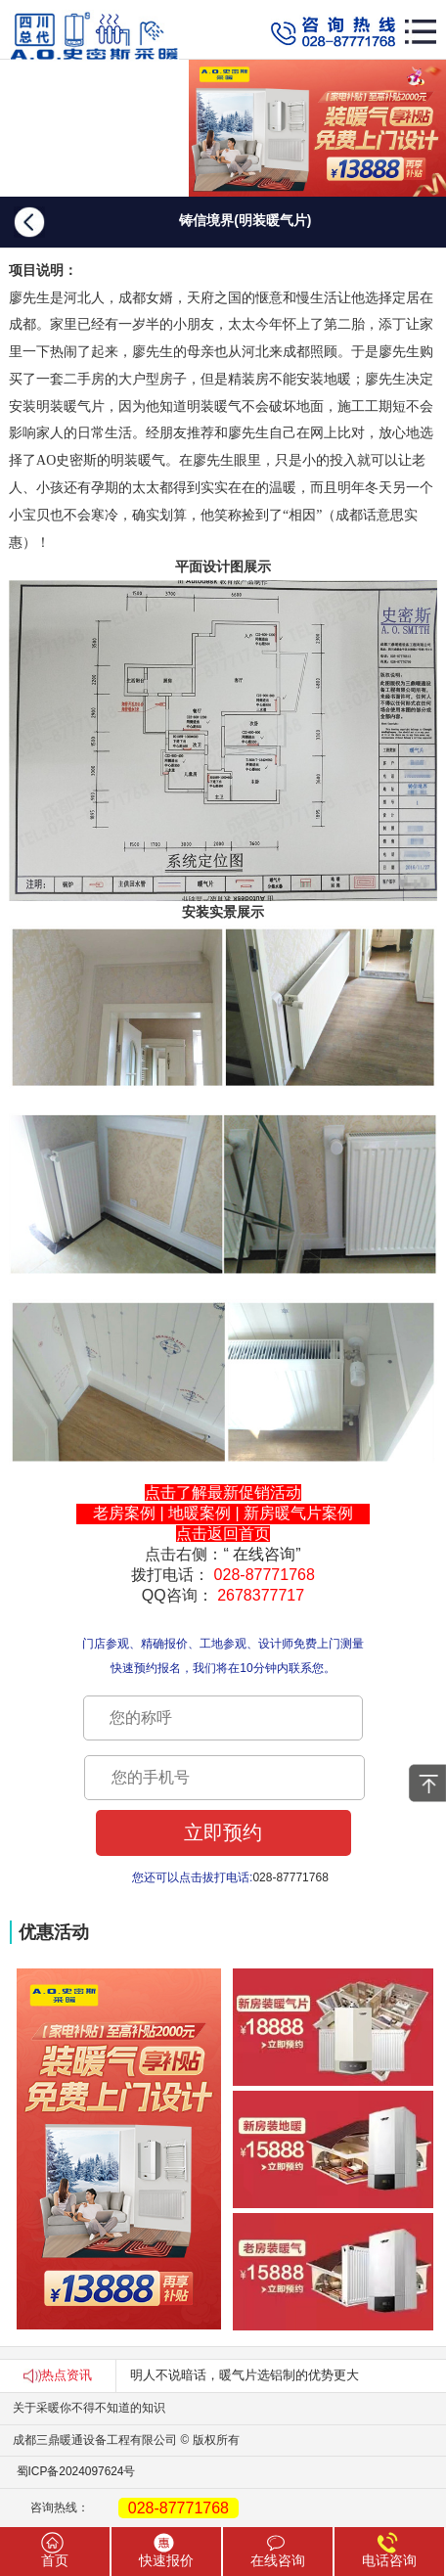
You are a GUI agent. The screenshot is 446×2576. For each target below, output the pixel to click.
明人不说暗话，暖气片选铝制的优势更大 (244, 2375)
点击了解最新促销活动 (223, 1492)
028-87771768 (264, 1574)
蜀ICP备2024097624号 (67, 2471)
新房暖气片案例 (298, 1513)
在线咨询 (264, 1554)
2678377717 (260, 1595)
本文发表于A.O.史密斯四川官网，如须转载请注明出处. (223, 1615)
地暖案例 (199, 1513)
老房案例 (124, 1513)
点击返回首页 (223, 1533)
